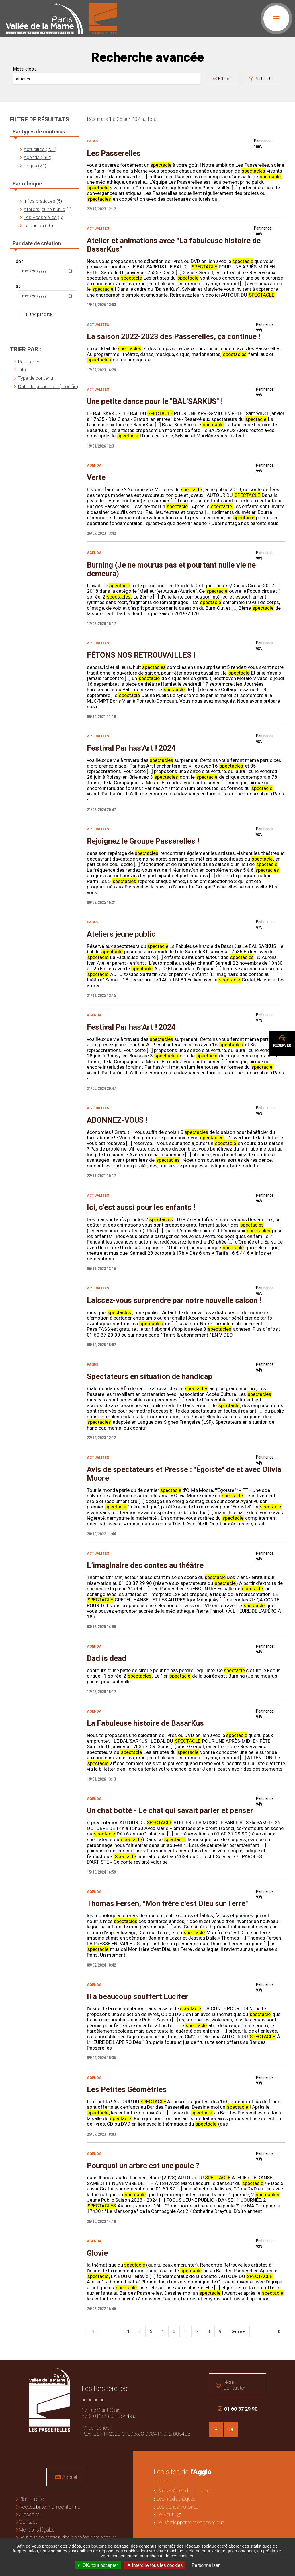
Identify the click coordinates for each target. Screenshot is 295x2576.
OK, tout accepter (97, 2565)
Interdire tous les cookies (155, 2565)
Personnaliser (206, 2565)
